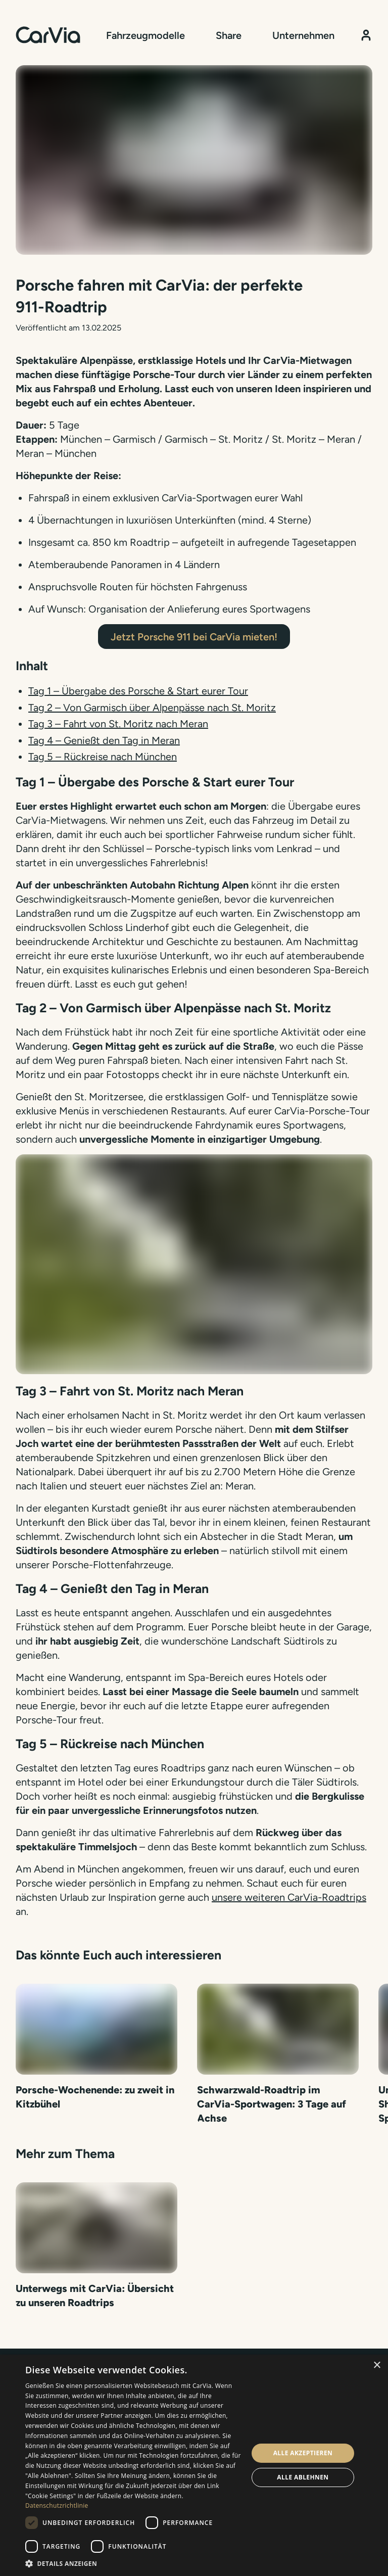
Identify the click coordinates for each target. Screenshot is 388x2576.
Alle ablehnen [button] (302, 2477)
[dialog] (194, 2465)
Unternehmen (303, 35)
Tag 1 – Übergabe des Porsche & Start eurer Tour (138, 691)
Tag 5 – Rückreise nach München (102, 757)
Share (228, 35)
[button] (133, 2563)
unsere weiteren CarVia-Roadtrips (289, 1897)
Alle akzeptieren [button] (303, 2453)
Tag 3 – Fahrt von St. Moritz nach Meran (118, 724)
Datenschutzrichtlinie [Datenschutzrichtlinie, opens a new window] (56, 2505)
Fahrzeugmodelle (145, 35)
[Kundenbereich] (366, 35)
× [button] (376, 2365)
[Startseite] (48, 34)
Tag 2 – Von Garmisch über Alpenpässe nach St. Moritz (152, 707)
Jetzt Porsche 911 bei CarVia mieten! (194, 637)
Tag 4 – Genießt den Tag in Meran (104, 740)
